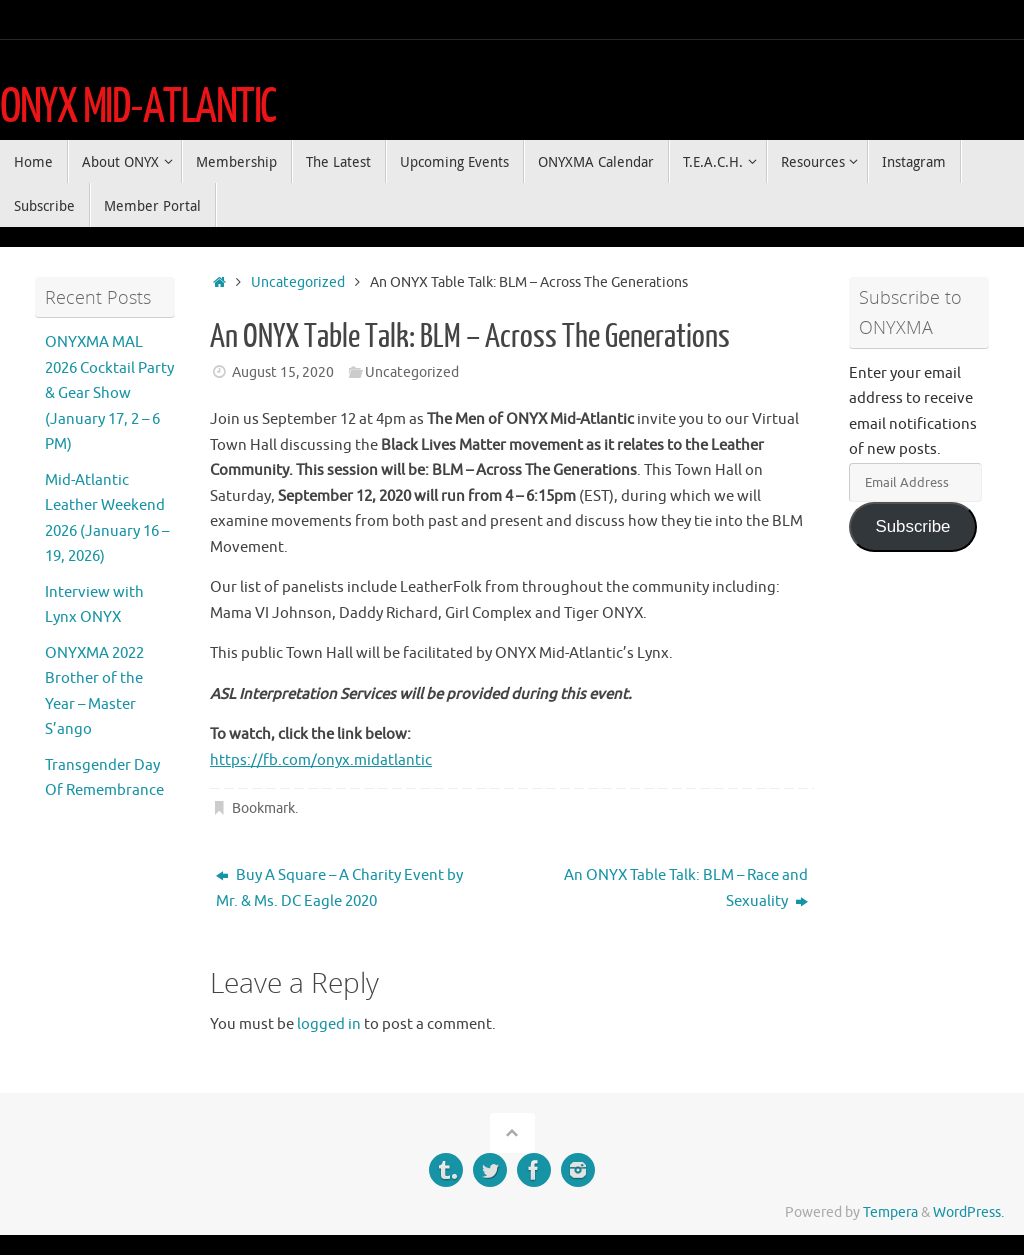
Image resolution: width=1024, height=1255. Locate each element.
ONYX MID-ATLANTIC (138, 107)
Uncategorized (298, 282)
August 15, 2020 (283, 372)
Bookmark (263, 808)
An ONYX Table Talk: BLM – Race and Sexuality (686, 888)
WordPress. (968, 1212)
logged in (329, 1024)
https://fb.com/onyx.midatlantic (321, 760)
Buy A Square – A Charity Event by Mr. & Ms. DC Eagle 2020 (339, 888)
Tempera (890, 1212)
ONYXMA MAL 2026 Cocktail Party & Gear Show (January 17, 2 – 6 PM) (109, 393)
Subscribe (912, 526)
